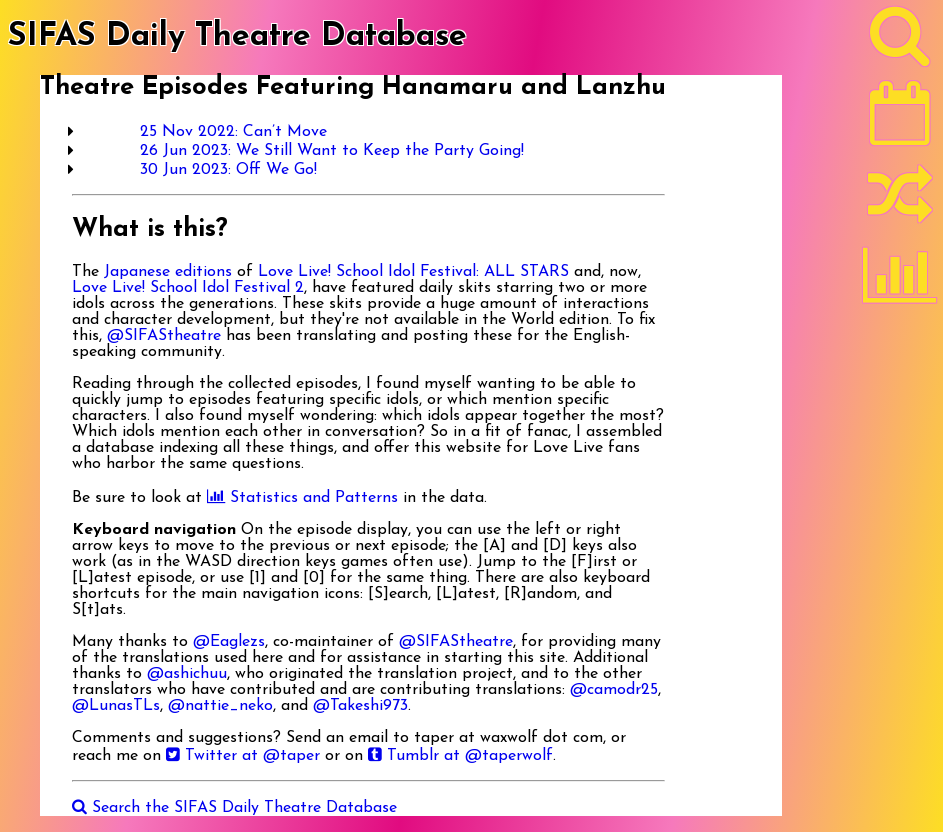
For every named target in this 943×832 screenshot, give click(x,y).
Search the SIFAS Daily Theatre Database (234, 808)
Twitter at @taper (243, 756)
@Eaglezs (229, 642)
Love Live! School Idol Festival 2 (188, 288)
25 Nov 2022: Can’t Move (233, 132)
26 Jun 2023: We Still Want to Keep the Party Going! (332, 151)
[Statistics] (900, 282)
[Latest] (900, 120)
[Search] (900, 41)
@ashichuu (187, 674)
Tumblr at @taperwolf (460, 756)
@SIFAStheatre (164, 336)
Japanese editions (168, 272)
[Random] (900, 203)
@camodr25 (614, 690)
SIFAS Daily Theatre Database (237, 37)
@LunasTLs (116, 706)
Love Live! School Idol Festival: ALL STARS (413, 272)
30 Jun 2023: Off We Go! (228, 170)
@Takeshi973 (360, 706)
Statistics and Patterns (302, 498)
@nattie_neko (220, 706)
